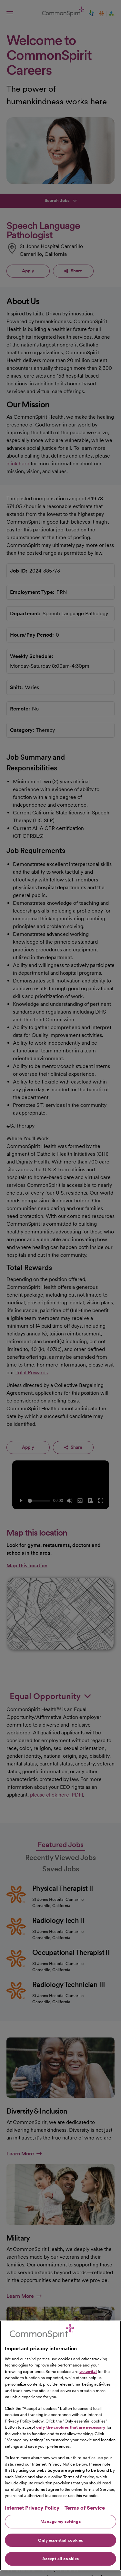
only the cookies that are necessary (71, 2427)
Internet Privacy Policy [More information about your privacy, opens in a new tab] (32, 2508)
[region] (60, 2446)
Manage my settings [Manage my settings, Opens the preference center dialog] (60, 2521)
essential (88, 2371)
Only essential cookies (60, 2540)
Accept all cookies (60, 2558)
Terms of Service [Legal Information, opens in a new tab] (85, 2508)
